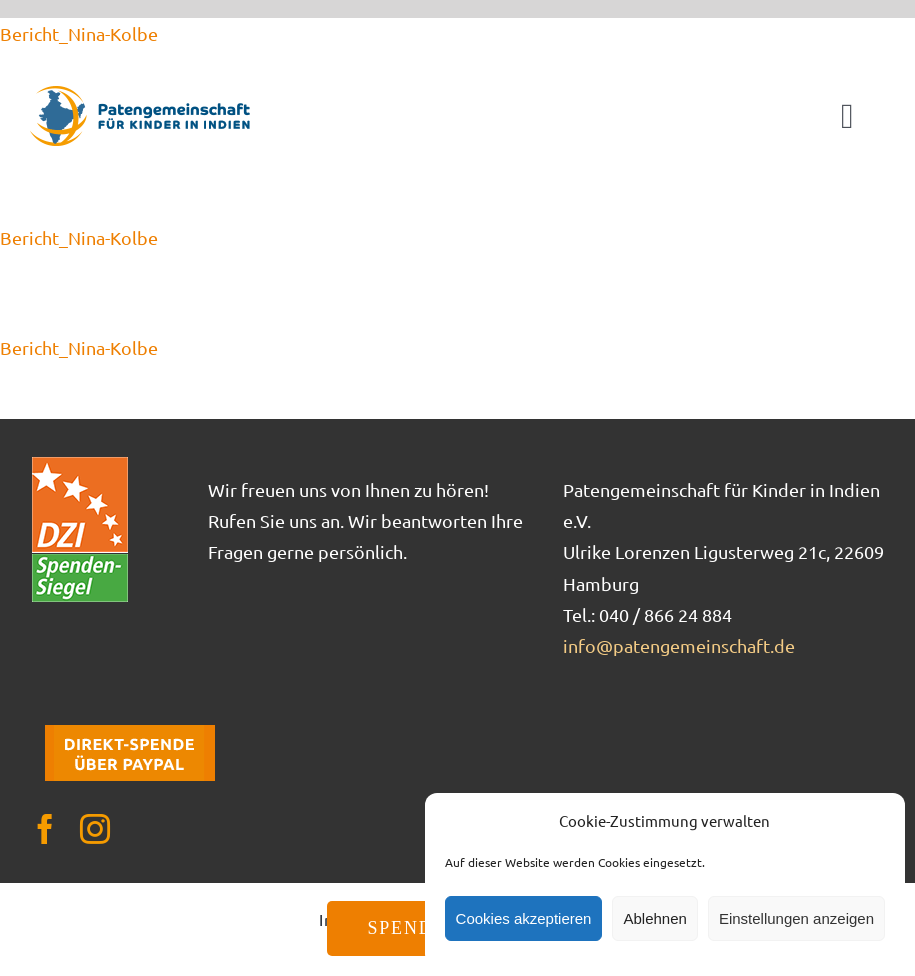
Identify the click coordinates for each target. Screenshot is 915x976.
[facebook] (45, 829)
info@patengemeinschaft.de (679, 645)
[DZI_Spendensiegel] (80, 463)
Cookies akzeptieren (524, 918)
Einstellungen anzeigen (796, 918)
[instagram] (95, 829)
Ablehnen (654, 918)
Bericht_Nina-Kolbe (79, 33)
